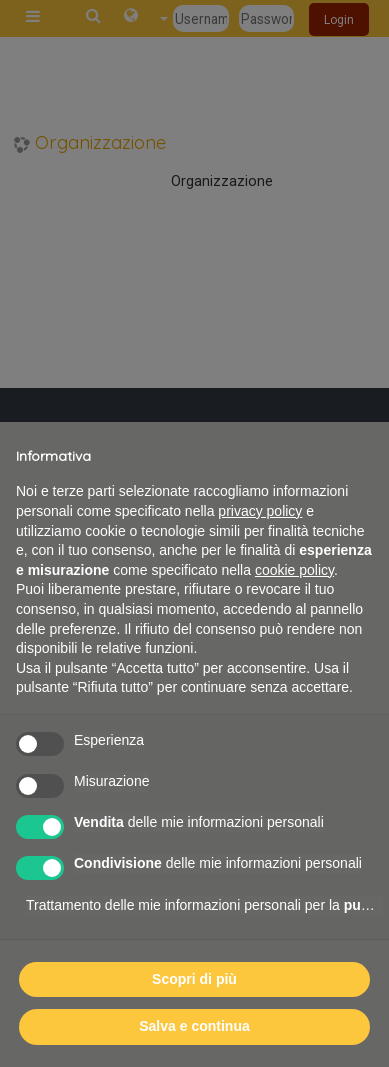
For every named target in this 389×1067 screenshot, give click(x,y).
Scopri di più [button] (194, 979)
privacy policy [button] (260, 511)
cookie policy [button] (294, 570)
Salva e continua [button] (194, 1026)
